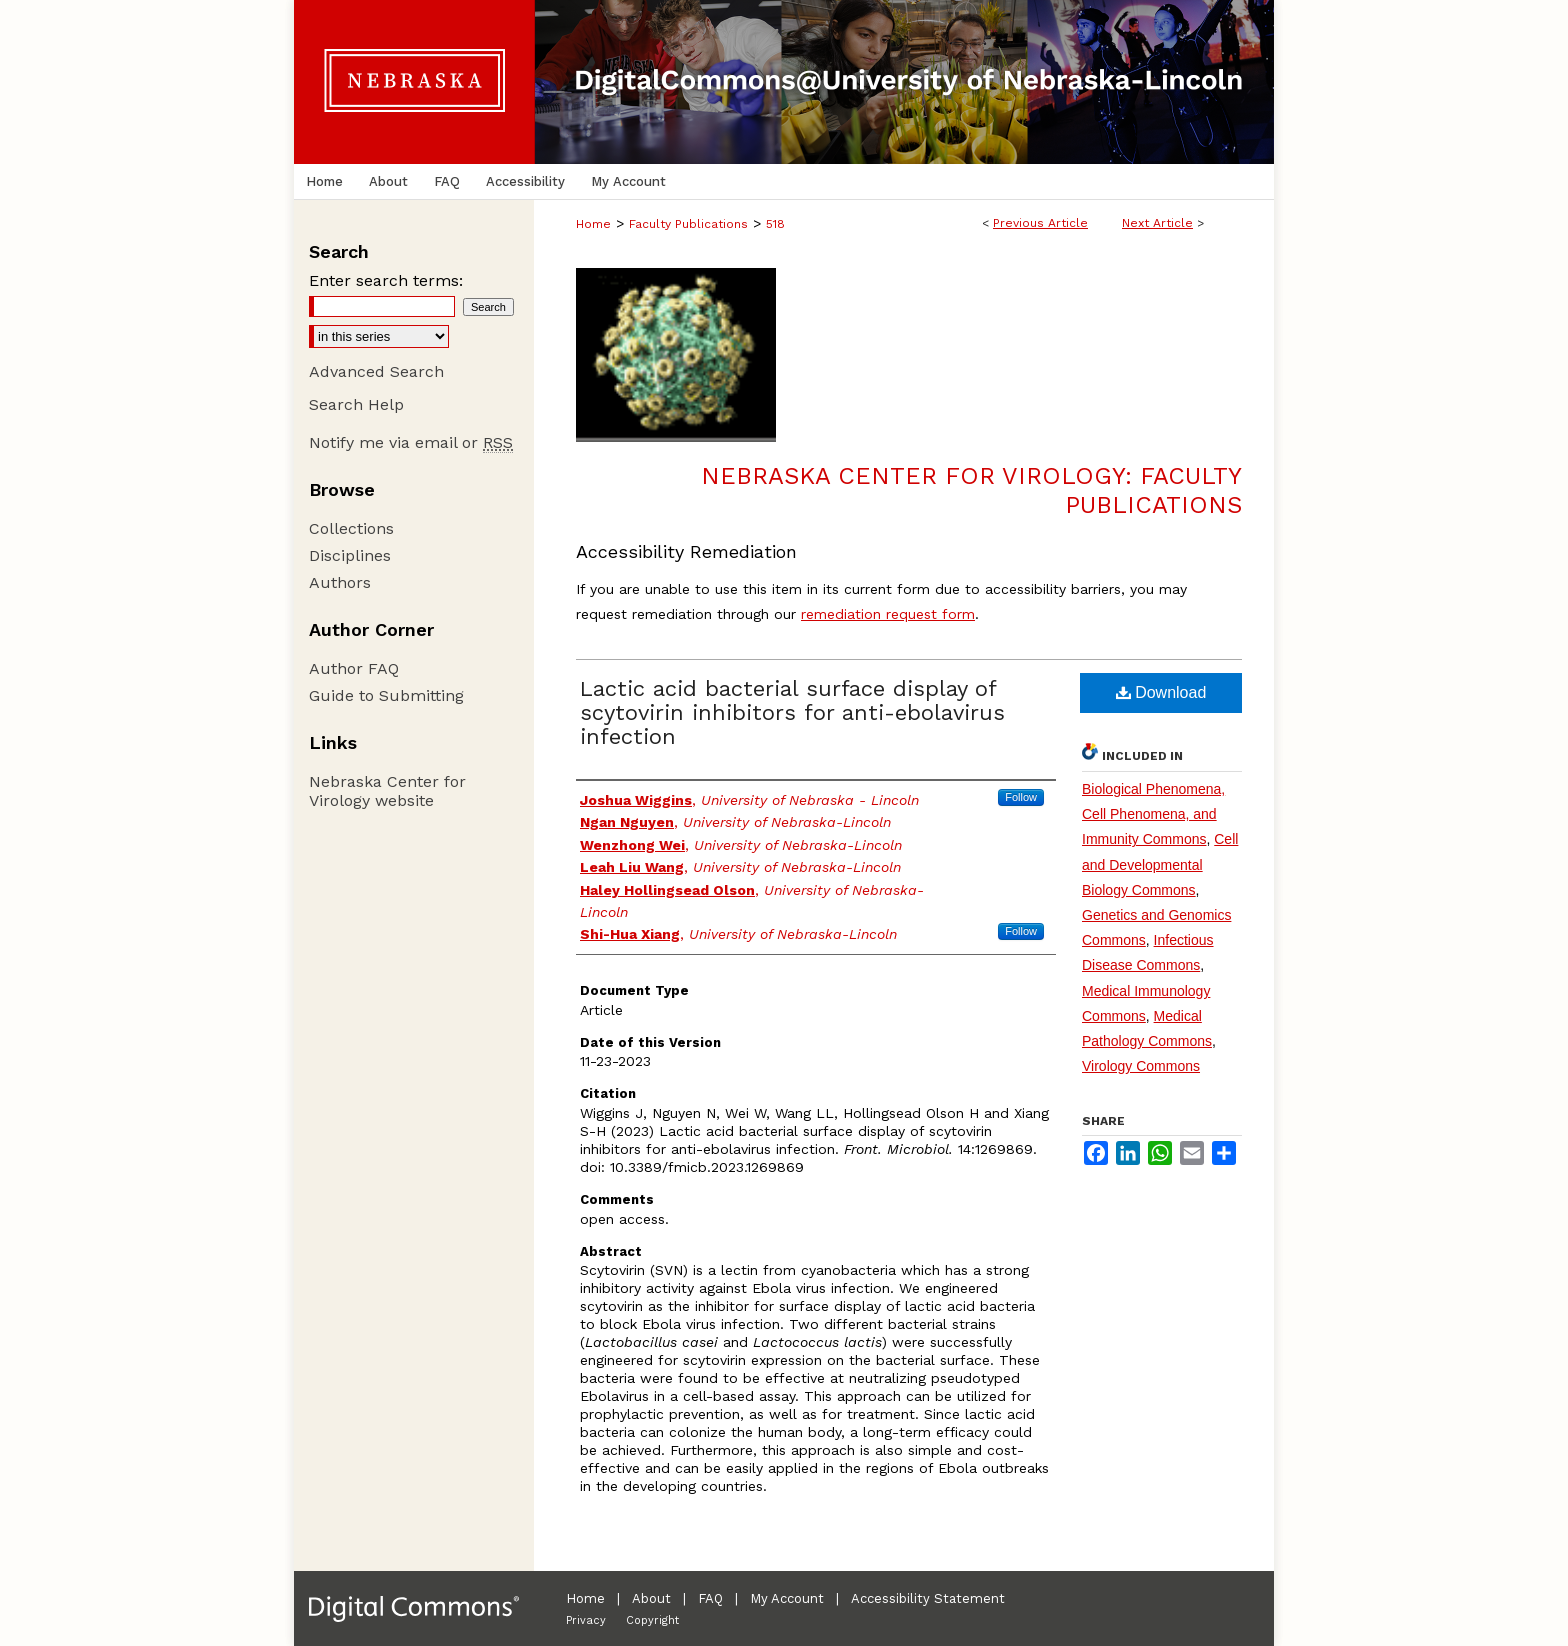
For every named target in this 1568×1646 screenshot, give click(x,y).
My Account (787, 1598)
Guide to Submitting (386, 695)
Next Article (1157, 223)
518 (775, 224)
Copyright (652, 1620)
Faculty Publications (688, 224)
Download (1161, 692)
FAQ (710, 1598)
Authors (340, 582)
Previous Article (1040, 223)
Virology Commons (1141, 1066)
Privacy (586, 1620)
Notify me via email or (411, 442)
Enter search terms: (386, 280)
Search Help (356, 404)
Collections (351, 528)
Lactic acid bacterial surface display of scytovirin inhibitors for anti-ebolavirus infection (792, 712)
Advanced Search (376, 371)
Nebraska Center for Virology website (387, 791)
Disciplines (350, 555)
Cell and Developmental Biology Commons (1160, 864)
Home (593, 224)
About (651, 1598)
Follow (1021, 797)
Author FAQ (354, 668)
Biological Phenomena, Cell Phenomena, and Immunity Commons (1153, 814)
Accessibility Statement (928, 1598)
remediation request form (888, 614)
